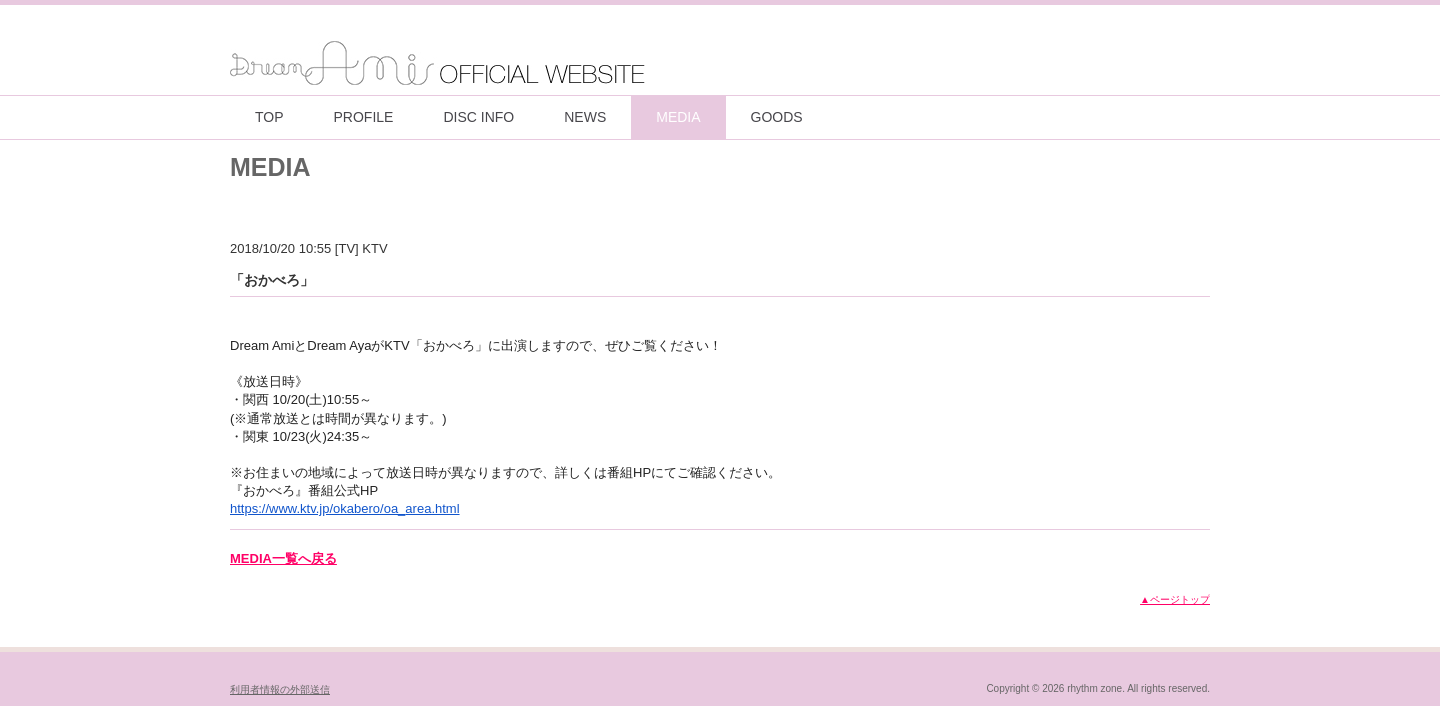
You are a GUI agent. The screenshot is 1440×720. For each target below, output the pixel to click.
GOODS (777, 117)
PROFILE (364, 117)
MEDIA (678, 117)
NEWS (585, 117)
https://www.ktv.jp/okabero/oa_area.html (345, 508)
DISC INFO (478, 117)
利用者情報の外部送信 (280, 689)
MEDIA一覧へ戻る (283, 558)
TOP (269, 117)
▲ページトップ (1175, 599)
